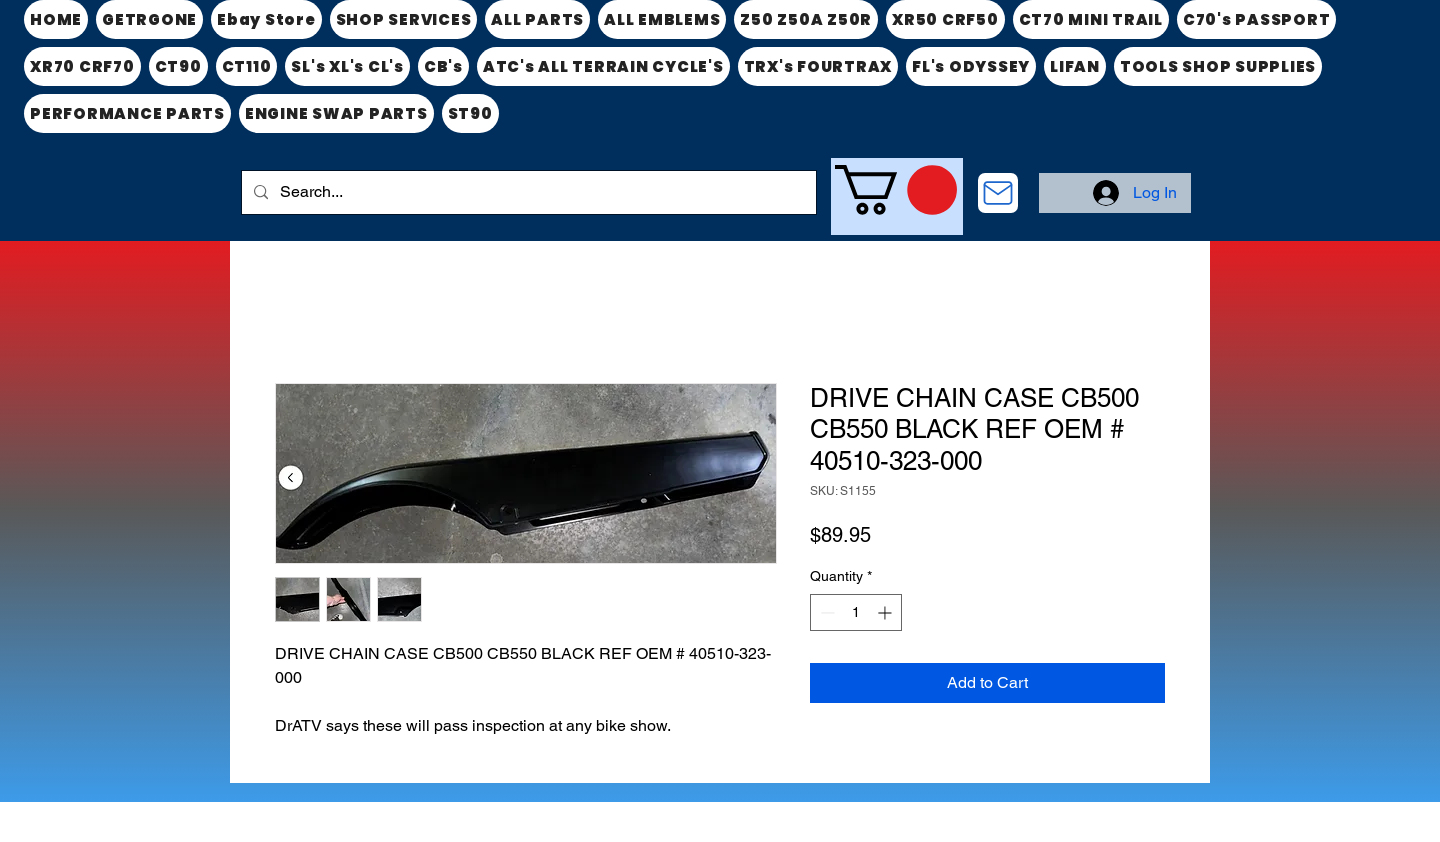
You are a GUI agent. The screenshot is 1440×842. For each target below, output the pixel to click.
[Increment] (886, 612)
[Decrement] (825, 612)
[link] (896, 190)
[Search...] (527, 192)
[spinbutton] (856, 612)
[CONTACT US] (998, 193)
